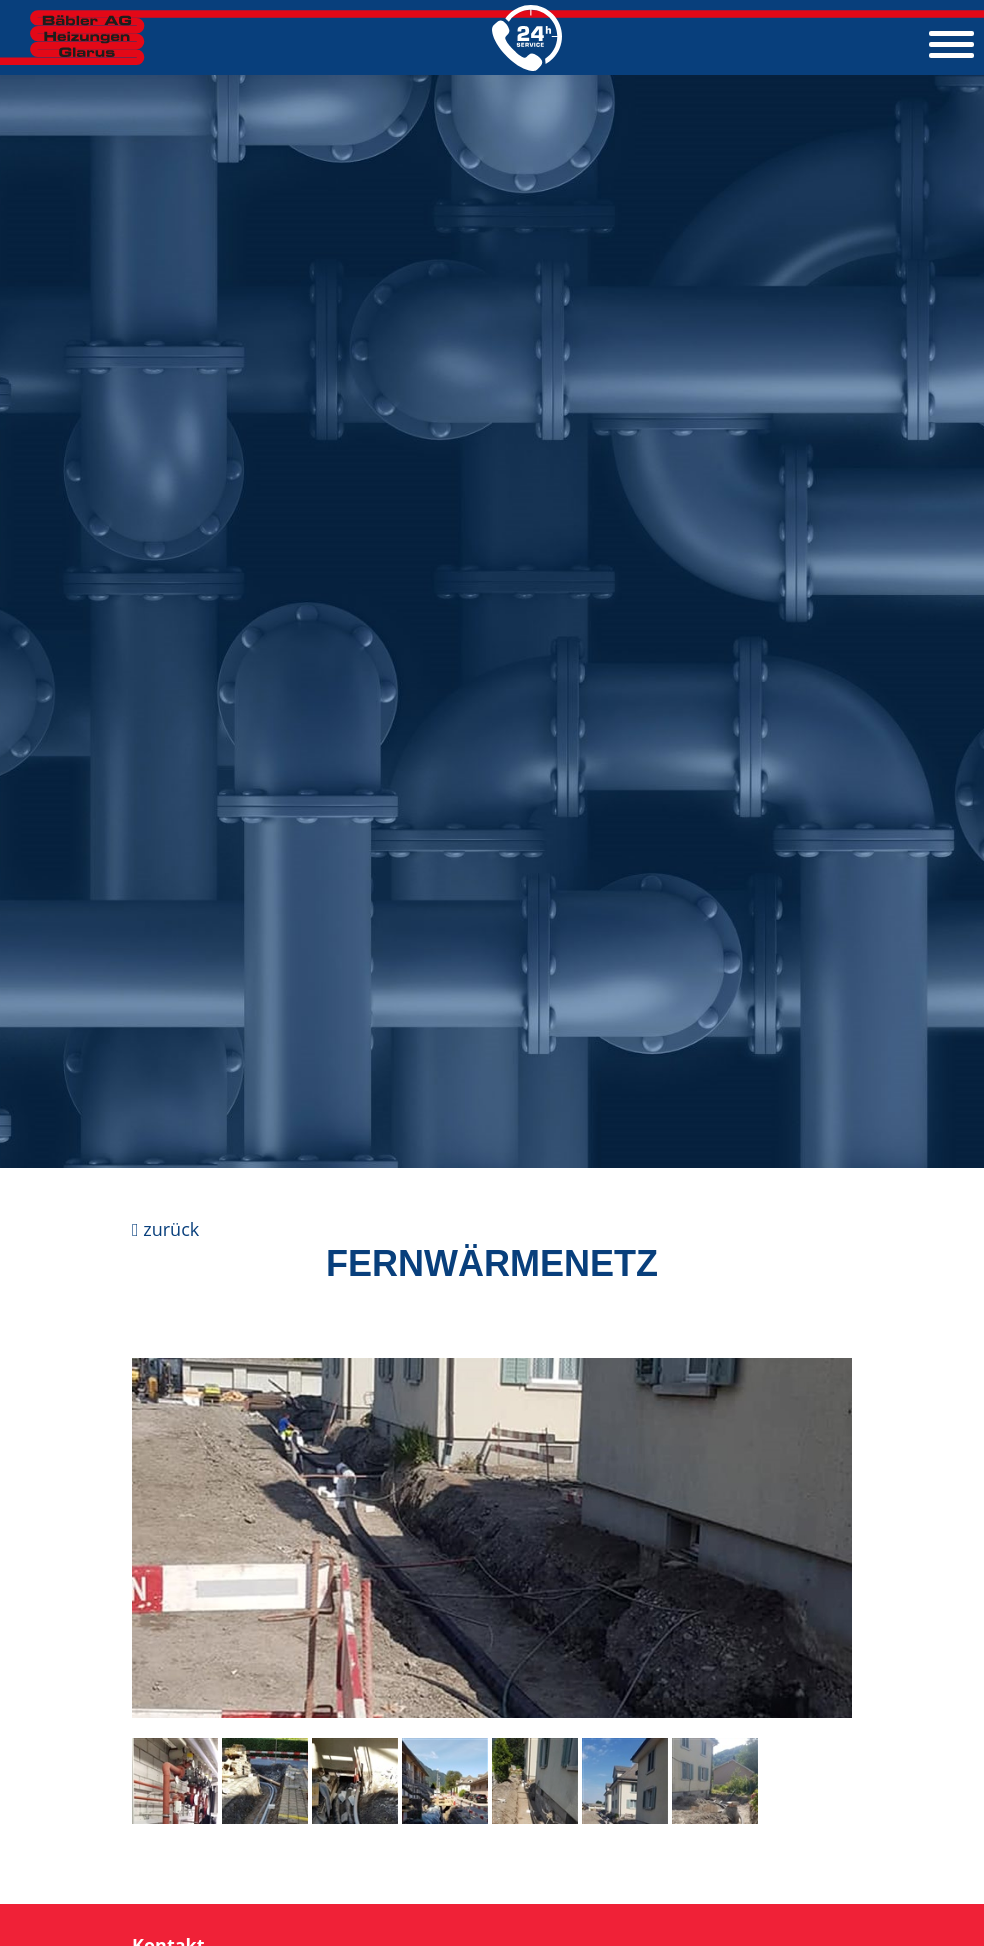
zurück (165, 1229)
